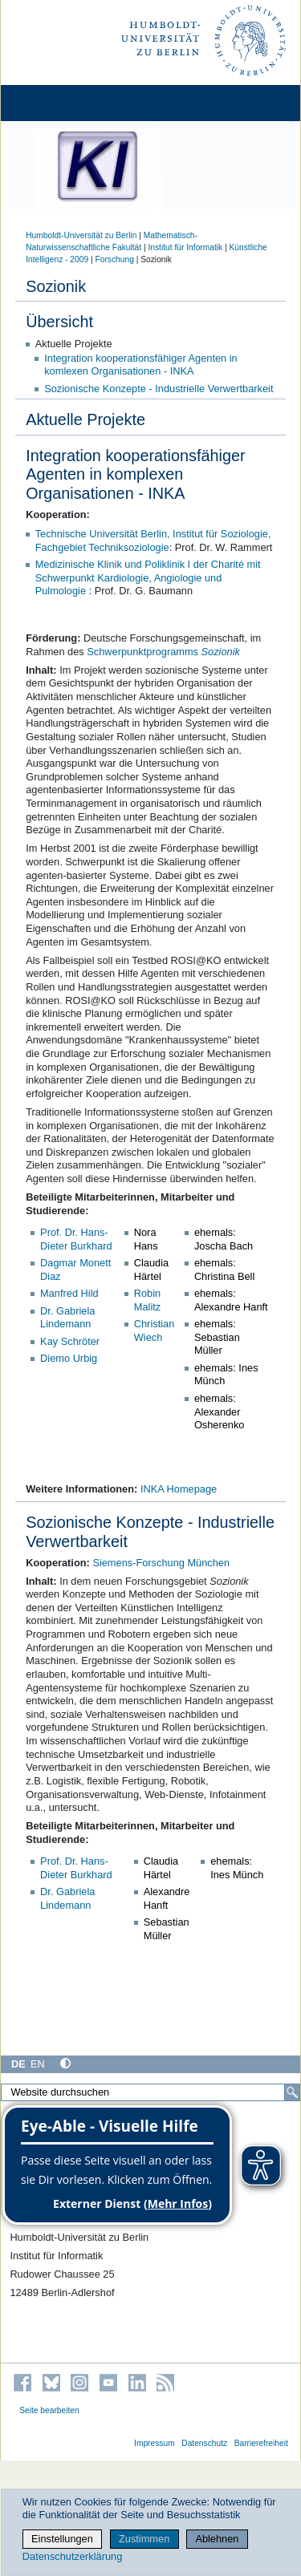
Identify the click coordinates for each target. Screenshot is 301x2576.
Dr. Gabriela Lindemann (67, 1318)
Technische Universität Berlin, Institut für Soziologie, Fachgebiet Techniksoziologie (153, 540)
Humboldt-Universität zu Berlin (81, 235)
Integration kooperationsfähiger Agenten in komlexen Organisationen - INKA (140, 365)
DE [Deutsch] (18, 2064)
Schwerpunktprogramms (163, 652)
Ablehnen (216, 2539)
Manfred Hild (69, 1293)
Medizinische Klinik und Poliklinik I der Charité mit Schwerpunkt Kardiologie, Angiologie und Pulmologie (148, 577)
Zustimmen (144, 2539)
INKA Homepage (178, 1489)
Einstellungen (62, 2539)
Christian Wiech (154, 1330)
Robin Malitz (147, 1300)
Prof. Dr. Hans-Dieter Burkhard (76, 1239)
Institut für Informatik (185, 247)
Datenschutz (204, 2443)
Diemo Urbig (68, 1358)
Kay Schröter (70, 1341)
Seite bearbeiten (49, 2410)
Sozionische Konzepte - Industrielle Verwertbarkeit (158, 389)
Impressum (154, 2443)
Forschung (115, 259)
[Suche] (292, 2092)
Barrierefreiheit (261, 2443)
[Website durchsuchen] (150, 2092)
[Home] (57, 103)
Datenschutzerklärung (72, 2556)
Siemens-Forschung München (161, 1563)
